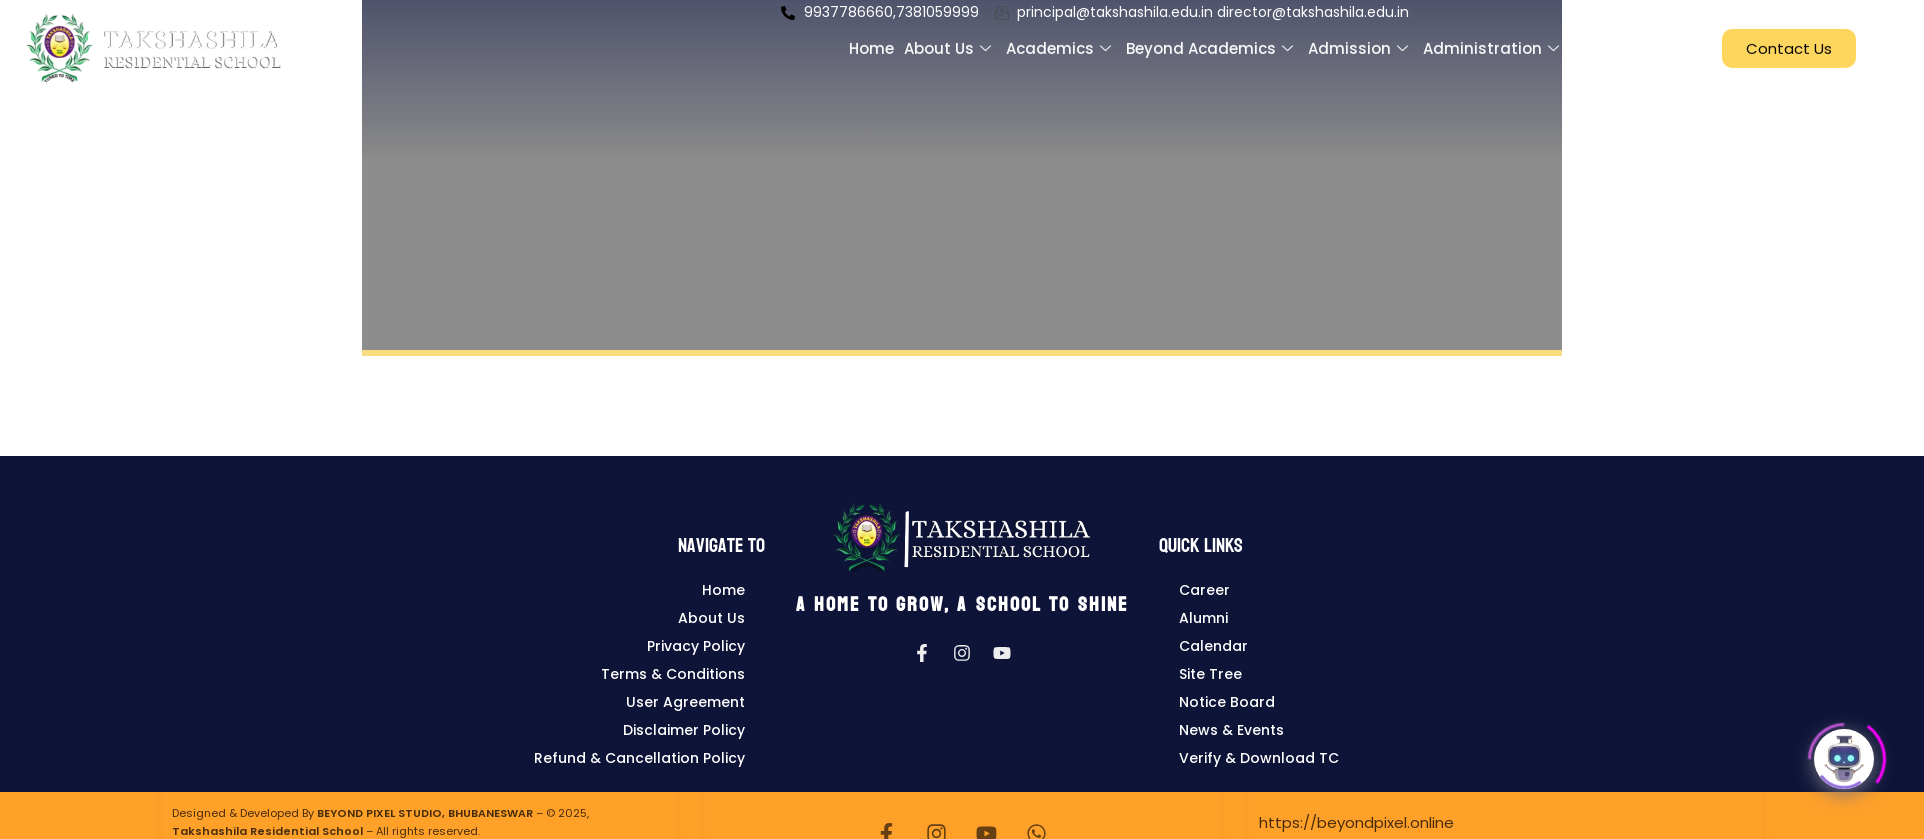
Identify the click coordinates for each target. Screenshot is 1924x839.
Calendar (1213, 646)
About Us (711, 618)
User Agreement (685, 702)
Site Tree (1210, 674)
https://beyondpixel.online (1356, 822)
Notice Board (1227, 702)
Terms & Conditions (673, 674)
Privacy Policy (696, 646)
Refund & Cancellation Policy (639, 758)
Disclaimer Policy (684, 730)
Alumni (1203, 618)
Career (1204, 590)
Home (723, 590)
